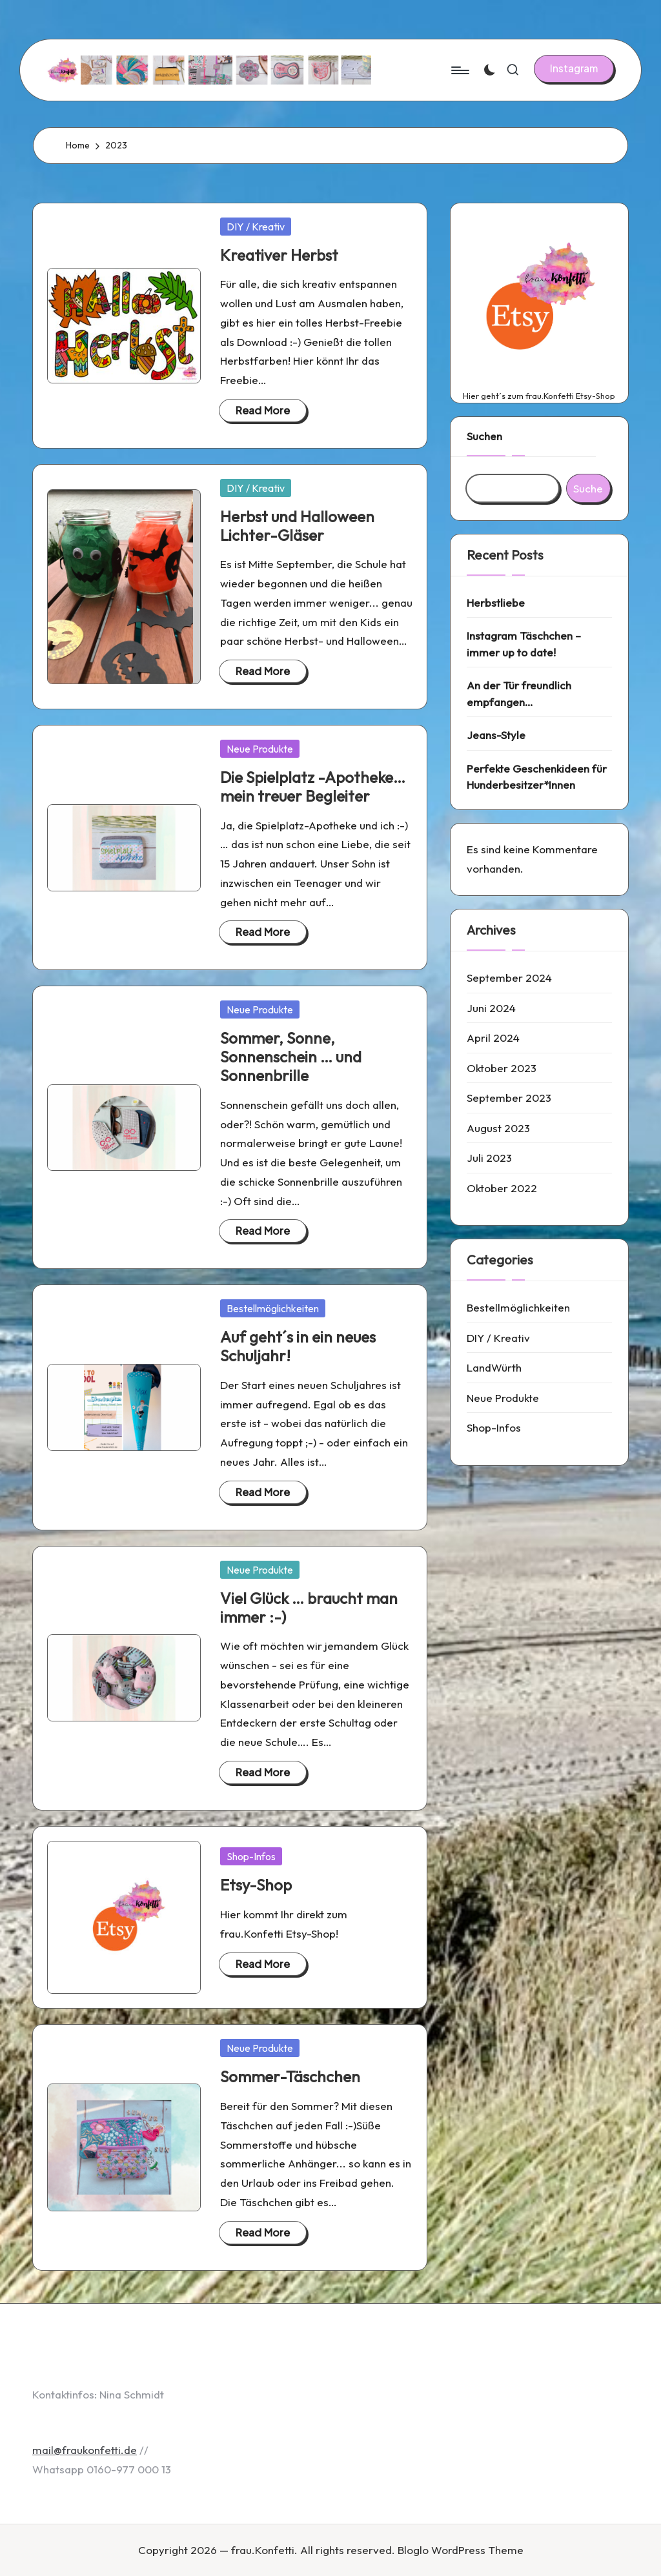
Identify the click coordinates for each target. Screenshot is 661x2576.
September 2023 (509, 1097)
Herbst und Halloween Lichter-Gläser (297, 526)
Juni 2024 (491, 1008)
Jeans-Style (496, 735)
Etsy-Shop (256, 1884)
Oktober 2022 (502, 1188)
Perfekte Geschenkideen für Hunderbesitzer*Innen (537, 777)
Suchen (484, 436)
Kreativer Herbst (279, 255)
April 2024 (493, 1037)
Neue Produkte (260, 748)
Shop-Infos (251, 1856)
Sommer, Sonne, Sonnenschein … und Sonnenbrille (290, 1056)
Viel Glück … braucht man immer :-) (309, 1607)
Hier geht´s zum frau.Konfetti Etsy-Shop (539, 395)
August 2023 (498, 1128)
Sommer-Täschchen (290, 2076)
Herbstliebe (496, 602)
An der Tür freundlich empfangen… (519, 693)
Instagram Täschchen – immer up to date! (524, 644)
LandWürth (494, 1367)
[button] (574, 68)
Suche (588, 488)
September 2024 (509, 977)
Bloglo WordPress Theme (461, 2550)
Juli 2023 (489, 1157)
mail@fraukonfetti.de (84, 2450)
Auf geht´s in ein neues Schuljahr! (298, 1346)
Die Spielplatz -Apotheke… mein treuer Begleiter (312, 786)
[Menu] (459, 70)
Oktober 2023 (501, 1068)
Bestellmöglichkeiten (273, 1308)
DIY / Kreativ (256, 226)
